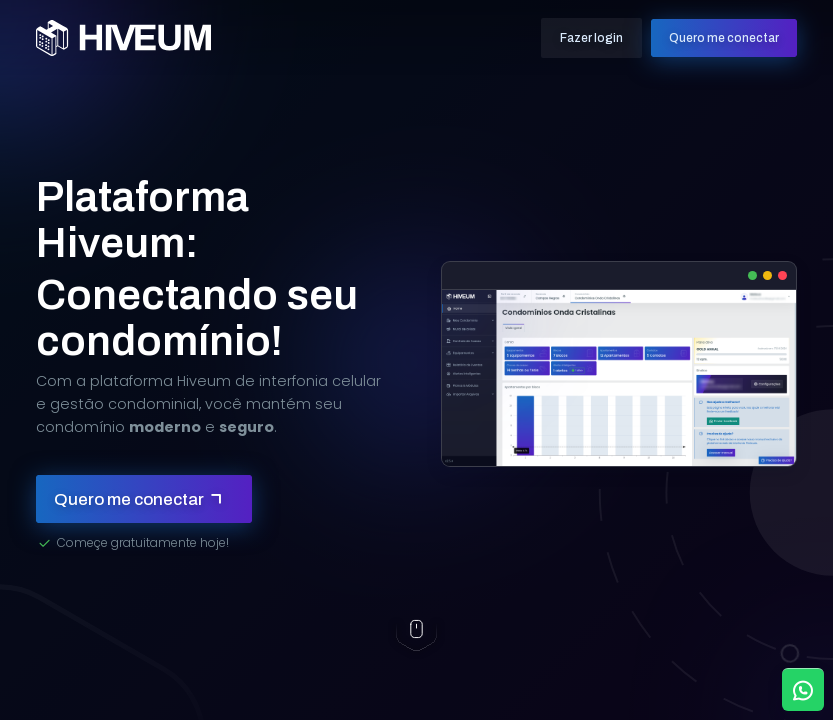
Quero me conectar (724, 38)
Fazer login (591, 38)
